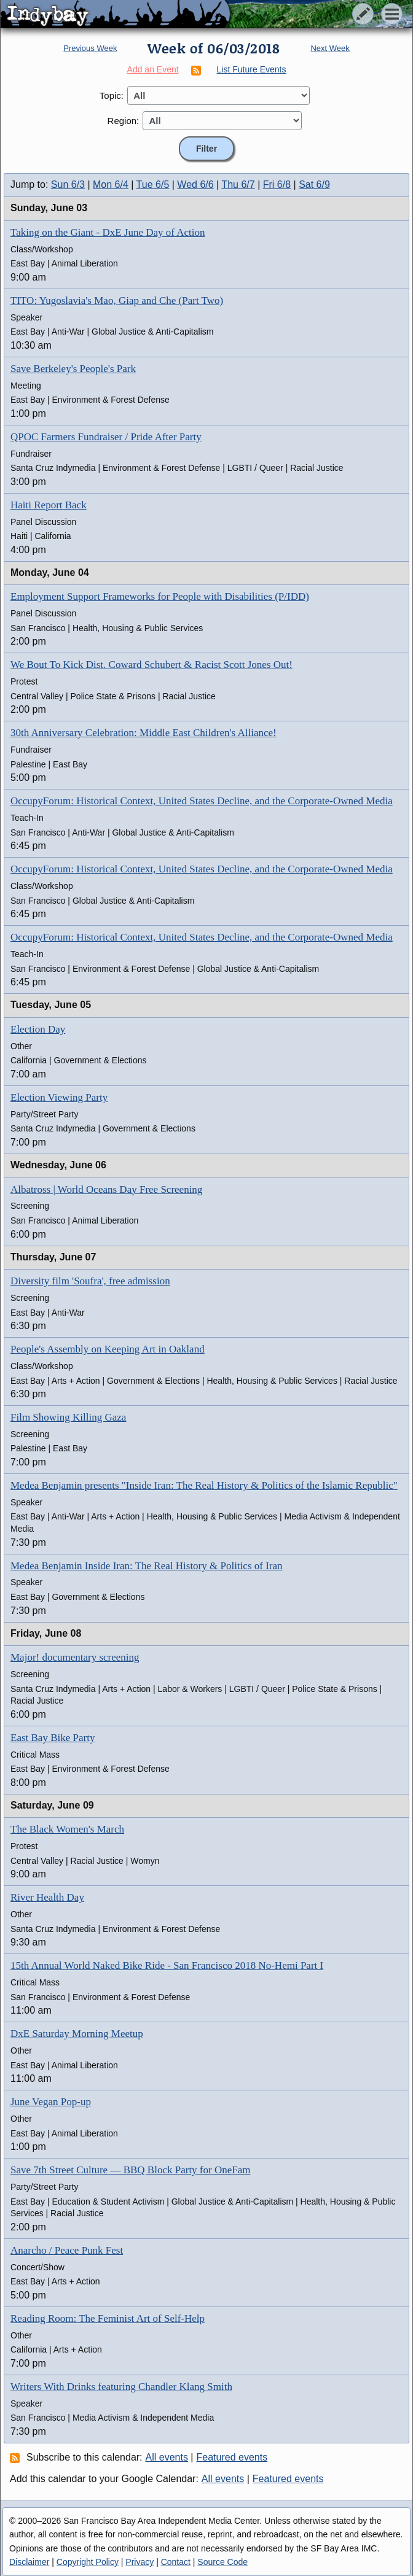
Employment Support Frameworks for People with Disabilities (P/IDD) (159, 596)
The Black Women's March (67, 1829)
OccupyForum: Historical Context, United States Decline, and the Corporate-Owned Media (201, 801)
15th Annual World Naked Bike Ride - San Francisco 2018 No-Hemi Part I (166, 1965)
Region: (124, 120)
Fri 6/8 (277, 184)
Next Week (329, 48)
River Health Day (47, 1897)
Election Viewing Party (59, 1097)
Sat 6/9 (314, 184)
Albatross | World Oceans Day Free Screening (106, 1189)
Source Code (222, 2562)
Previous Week (90, 48)
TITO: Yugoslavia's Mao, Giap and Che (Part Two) (116, 300)
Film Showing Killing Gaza (68, 1417)
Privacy (139, 2562)
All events (167, 2457)
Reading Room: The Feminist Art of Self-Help (107, 2318)
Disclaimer (29, 2562)
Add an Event (153, 69)
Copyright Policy (88, 2562)
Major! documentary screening (75, 1657)
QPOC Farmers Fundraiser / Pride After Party (106, 437)
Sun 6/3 (68, 184)
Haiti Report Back (48, 505)
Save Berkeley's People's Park (73, 368)
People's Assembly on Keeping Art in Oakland (107, 1349)
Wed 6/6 (195, 184)
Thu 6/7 (237, 184)
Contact (176, 2562)
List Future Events (251, 69)
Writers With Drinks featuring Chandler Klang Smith (121, 2386)
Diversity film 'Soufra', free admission (90, 1281)
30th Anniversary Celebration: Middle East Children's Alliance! (143, 733)
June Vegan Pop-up (50, 2102)
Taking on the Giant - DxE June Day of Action (107, 232)
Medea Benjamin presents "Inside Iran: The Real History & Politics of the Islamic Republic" (204, 1485)
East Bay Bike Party (52, 1738)
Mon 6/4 (110, 184)
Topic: (112, 95)
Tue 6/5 (153, 184)
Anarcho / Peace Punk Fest (66, 2250)
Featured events (232, 2457)
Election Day (37, 1029)
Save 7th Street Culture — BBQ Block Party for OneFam (130, 2170)
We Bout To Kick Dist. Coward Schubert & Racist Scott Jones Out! (151, 664)
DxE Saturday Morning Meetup (76, 2033)
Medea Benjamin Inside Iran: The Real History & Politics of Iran (146, 1566)
